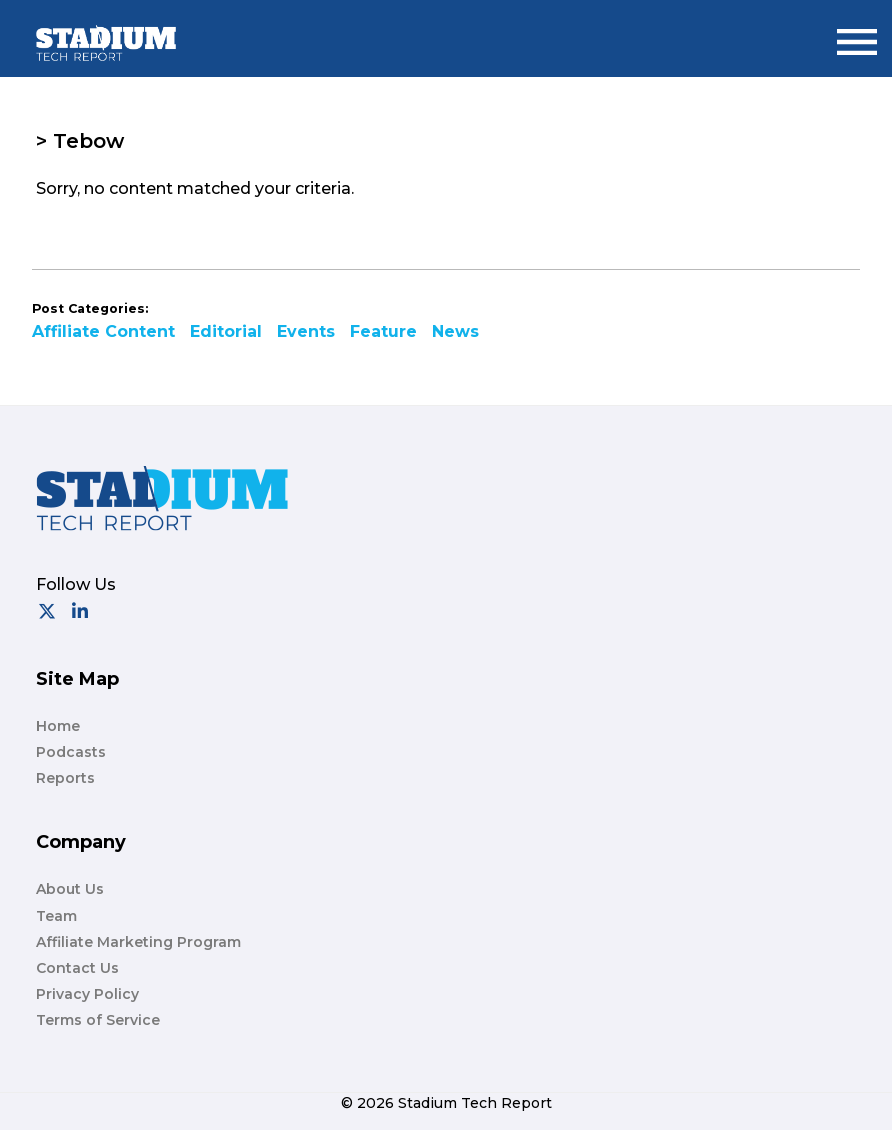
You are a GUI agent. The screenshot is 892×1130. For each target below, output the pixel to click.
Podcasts (71, 752)
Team (56, 916)
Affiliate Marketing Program (138, 942)
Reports (65, 778)
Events (306, 331)
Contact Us (77, 968)
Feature (383, 331)
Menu (857, 33)
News (455, 331)
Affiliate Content (103, 331)
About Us (70, 889)
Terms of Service (98, 1020)
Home (58, 726)
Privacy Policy (87, 994)
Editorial (226, 331)
